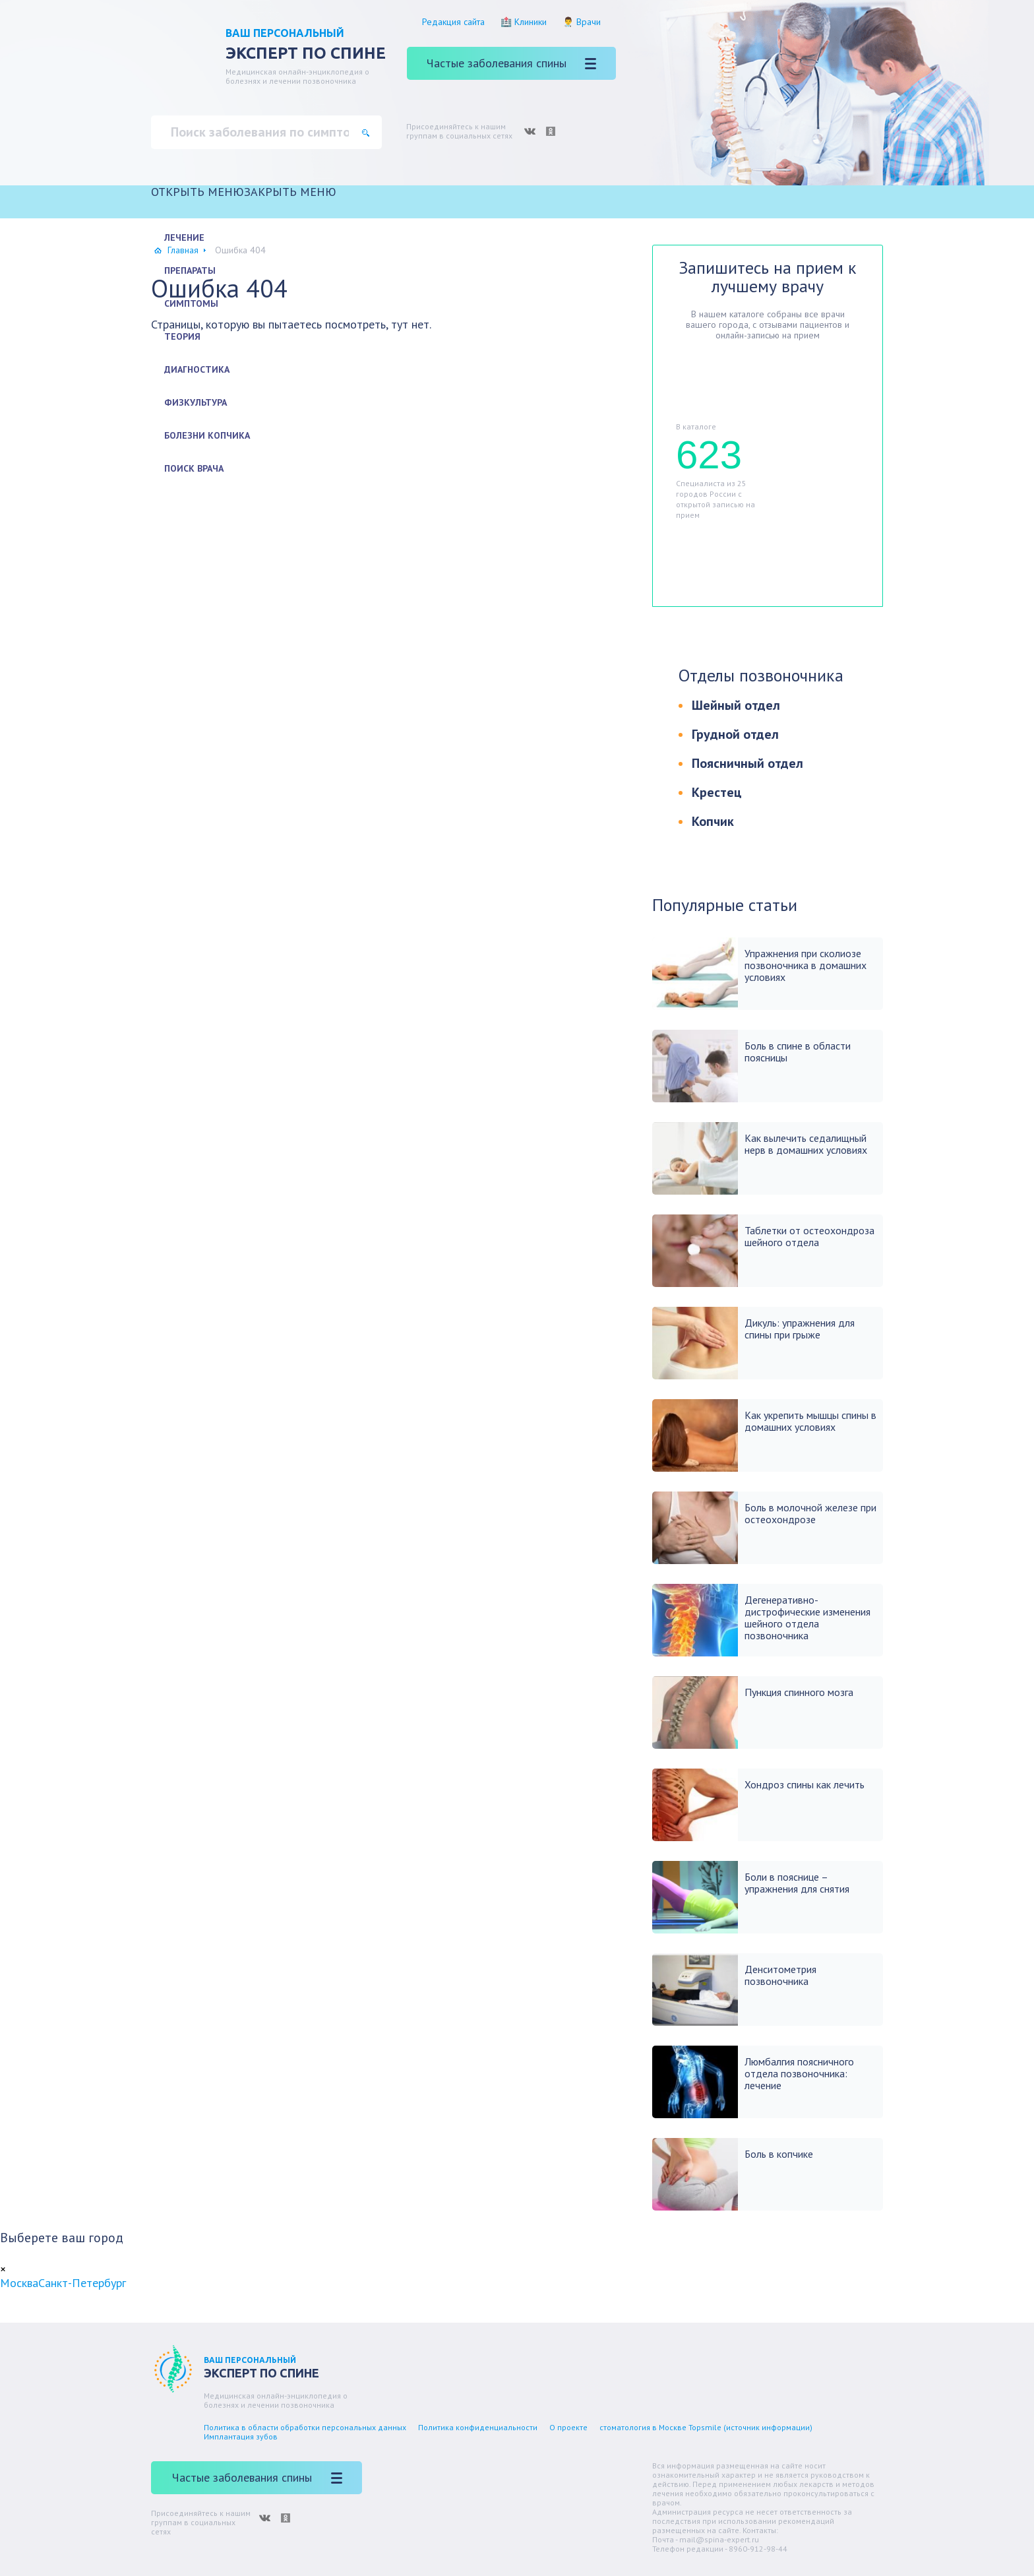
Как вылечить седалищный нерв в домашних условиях (806, 1143)
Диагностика (196, 369)
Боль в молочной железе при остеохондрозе (810, 1513)
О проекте (568, 2427)
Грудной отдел (735, 734)
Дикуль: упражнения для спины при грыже (800, 1328)
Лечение (184, 237)
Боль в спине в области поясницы (798, 1051)
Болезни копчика (207, 435)
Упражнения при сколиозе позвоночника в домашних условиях (806, 965)
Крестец (717, 792)
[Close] (3, 2269)
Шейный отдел (736, 705)
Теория (182, 336)
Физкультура (195, 402)
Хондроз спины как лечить (805, 1784)
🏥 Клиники (524, 22)
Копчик (713, 821)
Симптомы (191, 303)
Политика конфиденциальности (477, 2427)
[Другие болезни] (517, 496)
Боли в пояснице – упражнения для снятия (797, 1882)
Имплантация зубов (241, 2436)
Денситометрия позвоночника (780, 1975)
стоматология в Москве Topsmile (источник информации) (705, 2427)
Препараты (190, 270)
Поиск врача (194, 468)
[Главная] (517, 210)
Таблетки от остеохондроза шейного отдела (809, 1236)
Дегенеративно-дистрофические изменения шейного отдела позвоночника (807, 1617)
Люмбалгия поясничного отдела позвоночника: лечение (799, 2073)
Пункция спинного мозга (799, 1692)
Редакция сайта (453, 22)
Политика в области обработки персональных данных (305, 2427)
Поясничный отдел (747, 763)
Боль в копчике (779, 2153)
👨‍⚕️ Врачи (582, 22)
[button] (243, 191)
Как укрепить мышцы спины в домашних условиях (810, 1420)
